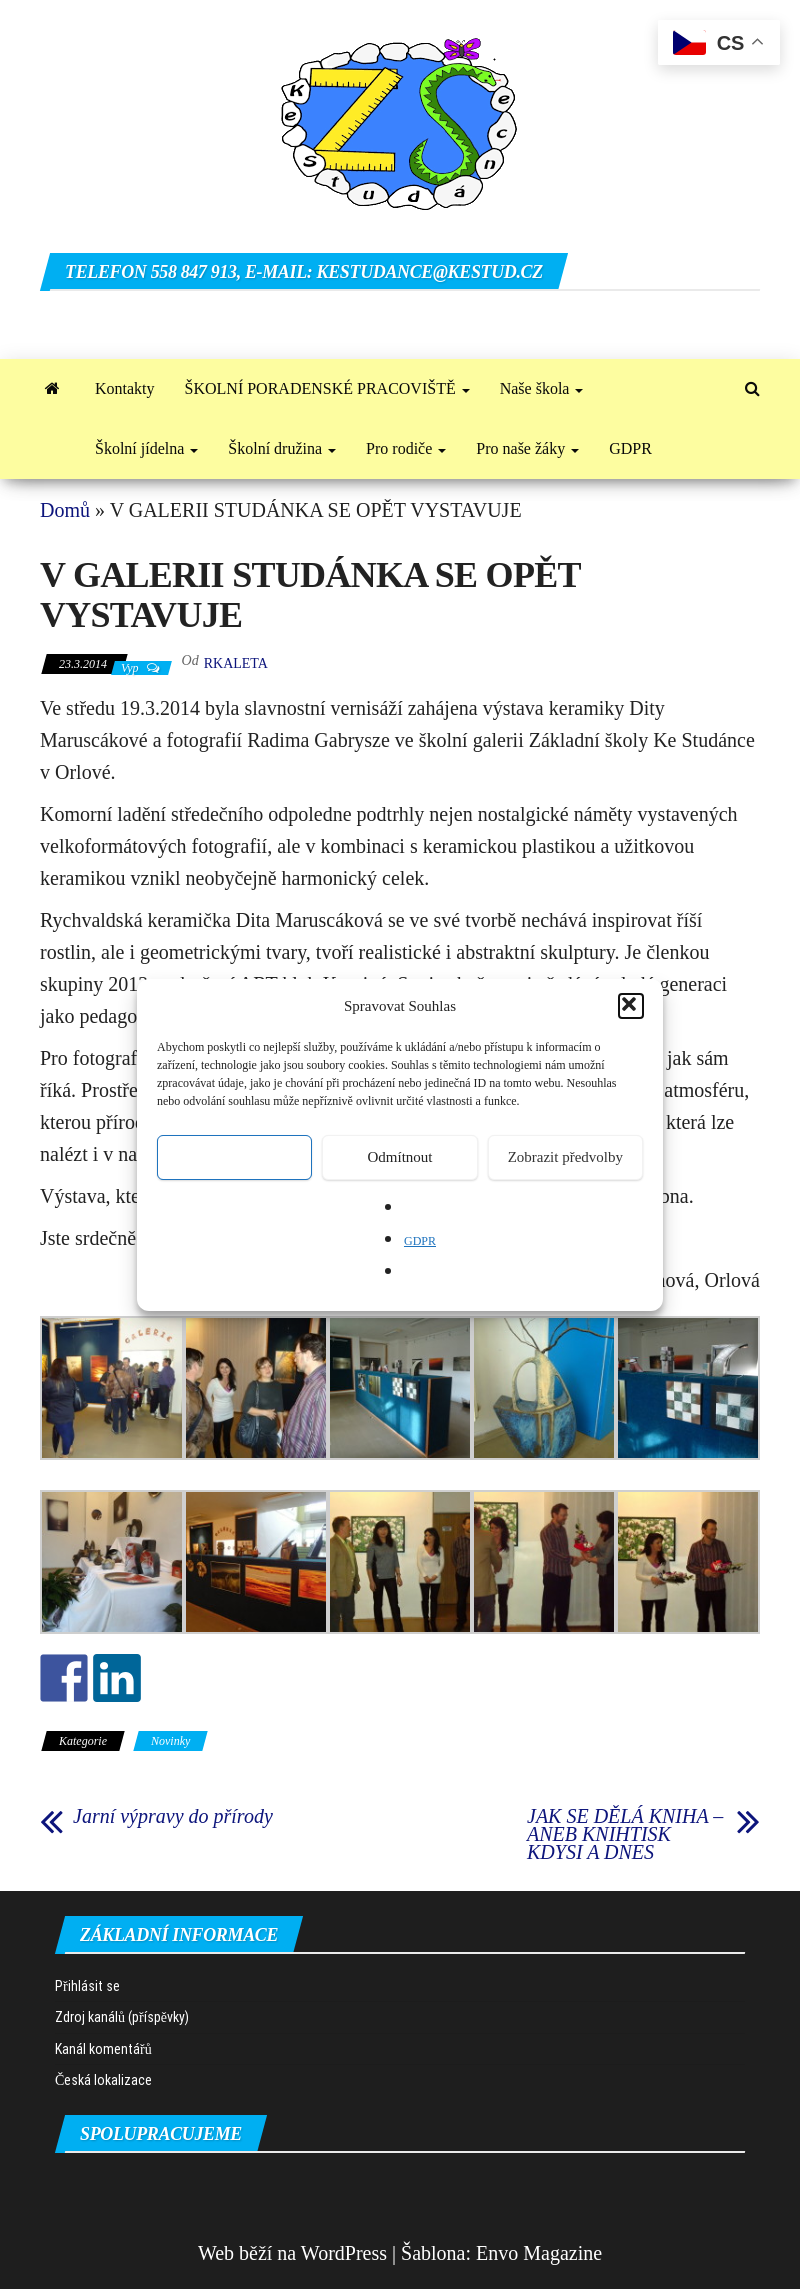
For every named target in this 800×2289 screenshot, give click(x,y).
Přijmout (234, 1157)
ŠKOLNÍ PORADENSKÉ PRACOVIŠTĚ (327, 388)
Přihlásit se (87, 1986)
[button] (631, 1006)
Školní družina (282, 448)
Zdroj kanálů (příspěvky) (122, 2017)
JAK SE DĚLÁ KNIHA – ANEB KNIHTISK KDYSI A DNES (625, 1834)
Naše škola (542, 388)
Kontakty (125, 388)
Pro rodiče (406, 448)
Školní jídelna (146, 448)
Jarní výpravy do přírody (173, 1816)
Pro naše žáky (527, 448)
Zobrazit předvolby (565, 1157)
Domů (65, 510)
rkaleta (236, 663)
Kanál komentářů (103, 2049)
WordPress (344, 2253)
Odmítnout (399, 1157)
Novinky (170, 1741)
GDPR (420, 1241)
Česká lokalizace (103, 2080)
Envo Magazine (539, 2253)
